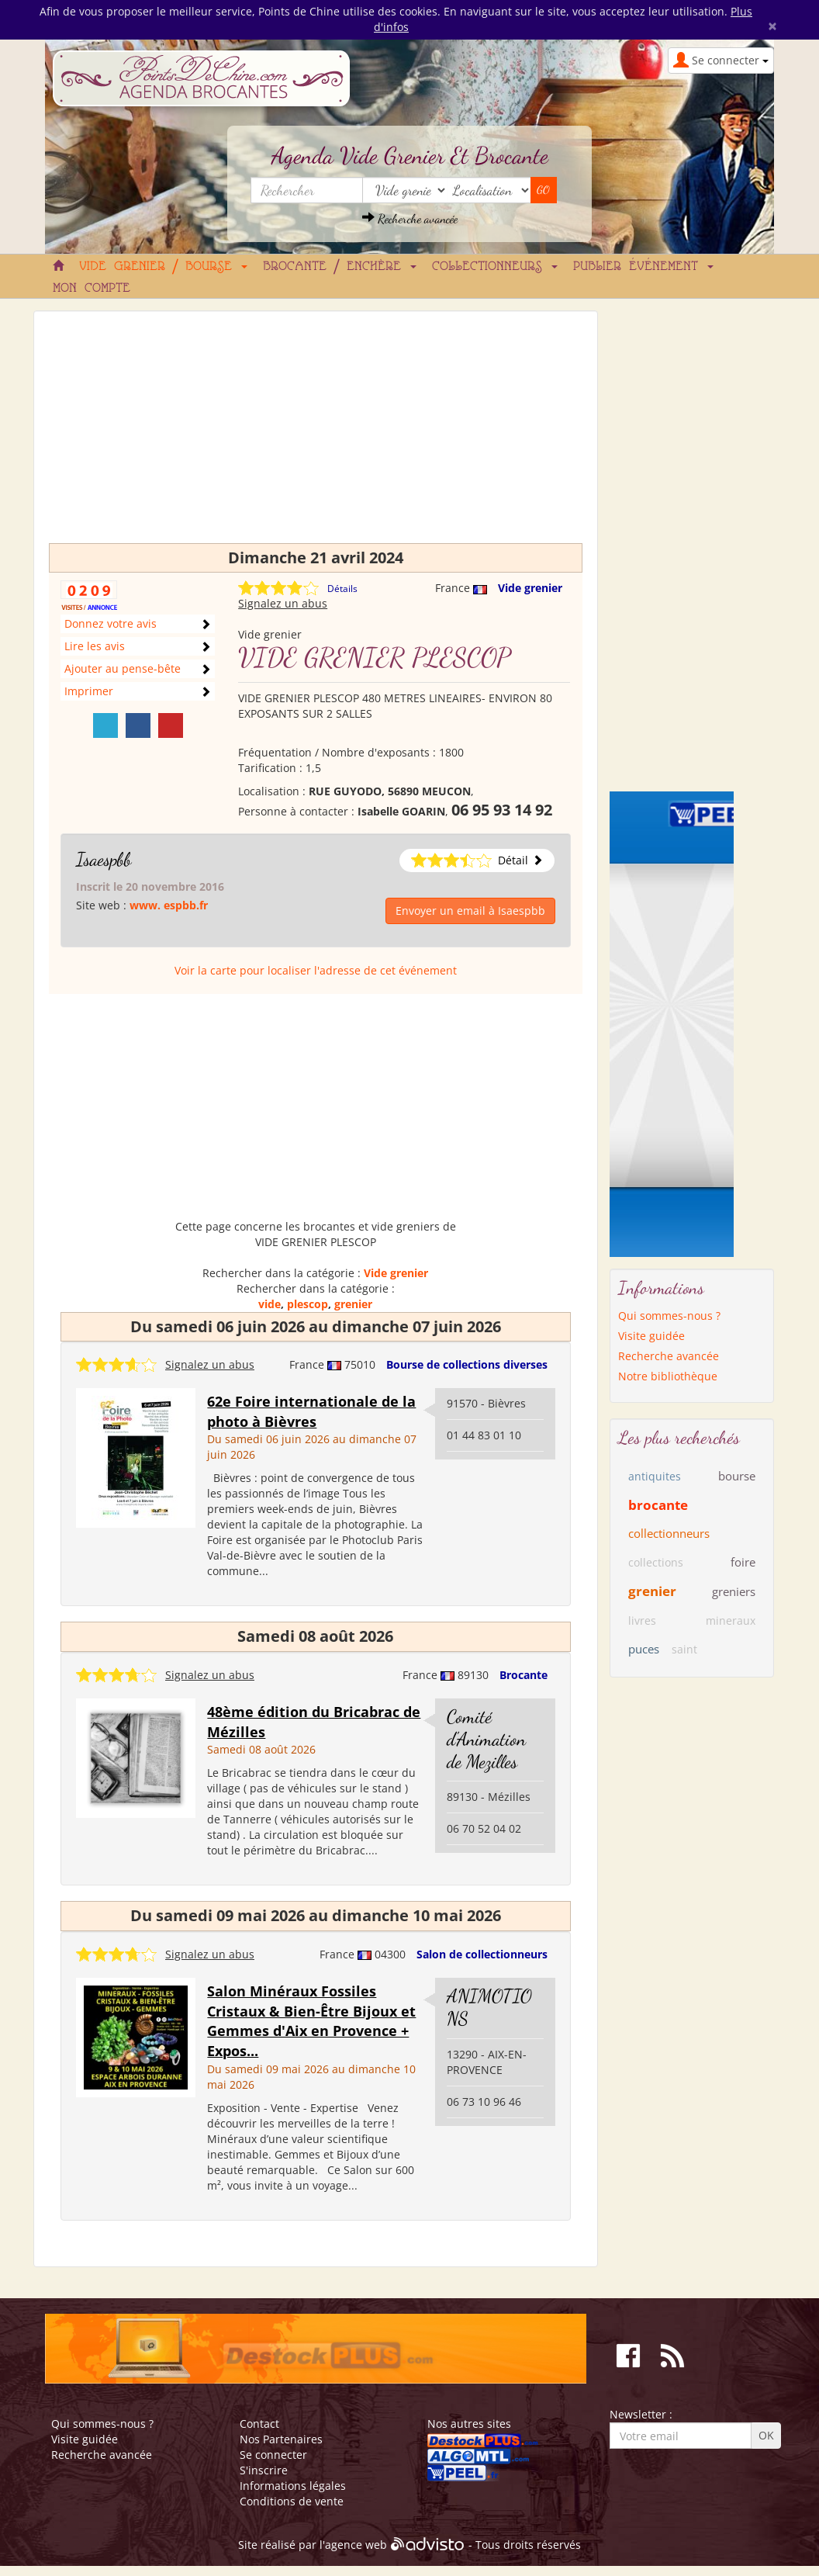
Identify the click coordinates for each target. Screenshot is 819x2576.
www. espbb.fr (169, 905)
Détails (342, 588)
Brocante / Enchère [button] (339, 267)
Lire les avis (94, 646)
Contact (259, 2423)
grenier (353, 1304)
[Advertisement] (315, 434)
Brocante (523, 1674)
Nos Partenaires (281, 2439)
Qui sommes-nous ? (669, 1315)
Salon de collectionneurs (482, 1954)
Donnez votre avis (110, 623)
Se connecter (273, 2454)
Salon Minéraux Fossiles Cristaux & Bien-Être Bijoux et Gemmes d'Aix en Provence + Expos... (311, 2021)
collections (655, 1562)
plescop (307, 1304)
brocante (658, 1505)
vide (269, 1304)
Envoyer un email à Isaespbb (470, 910)
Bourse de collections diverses (467, 1364)
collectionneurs (669, 1533)
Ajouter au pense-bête (122, 668)
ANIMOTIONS (489, 2007)
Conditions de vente (292, 2501)
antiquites (654, 1476)
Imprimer (88, 691)
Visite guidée (651, 1335)
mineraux (730, 1620)
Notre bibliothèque (667, 1376)
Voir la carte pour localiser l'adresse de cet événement (316, 970)
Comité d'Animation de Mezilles (486, 1739)
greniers (733, 1591)
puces (643, 1649)
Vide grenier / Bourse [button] (163, 267)
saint (684, 1649)
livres (642, 1620)
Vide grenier (530, 587)
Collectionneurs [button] (495, 267)
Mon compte (91, 288)
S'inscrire (264, 2470)
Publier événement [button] (643, 267)
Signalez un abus (282, 603)
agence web (356, 2544)
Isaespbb (103, 859)
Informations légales (293, 2485)
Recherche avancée (410, 218)
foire (743, 1562)
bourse (736, 1476)
